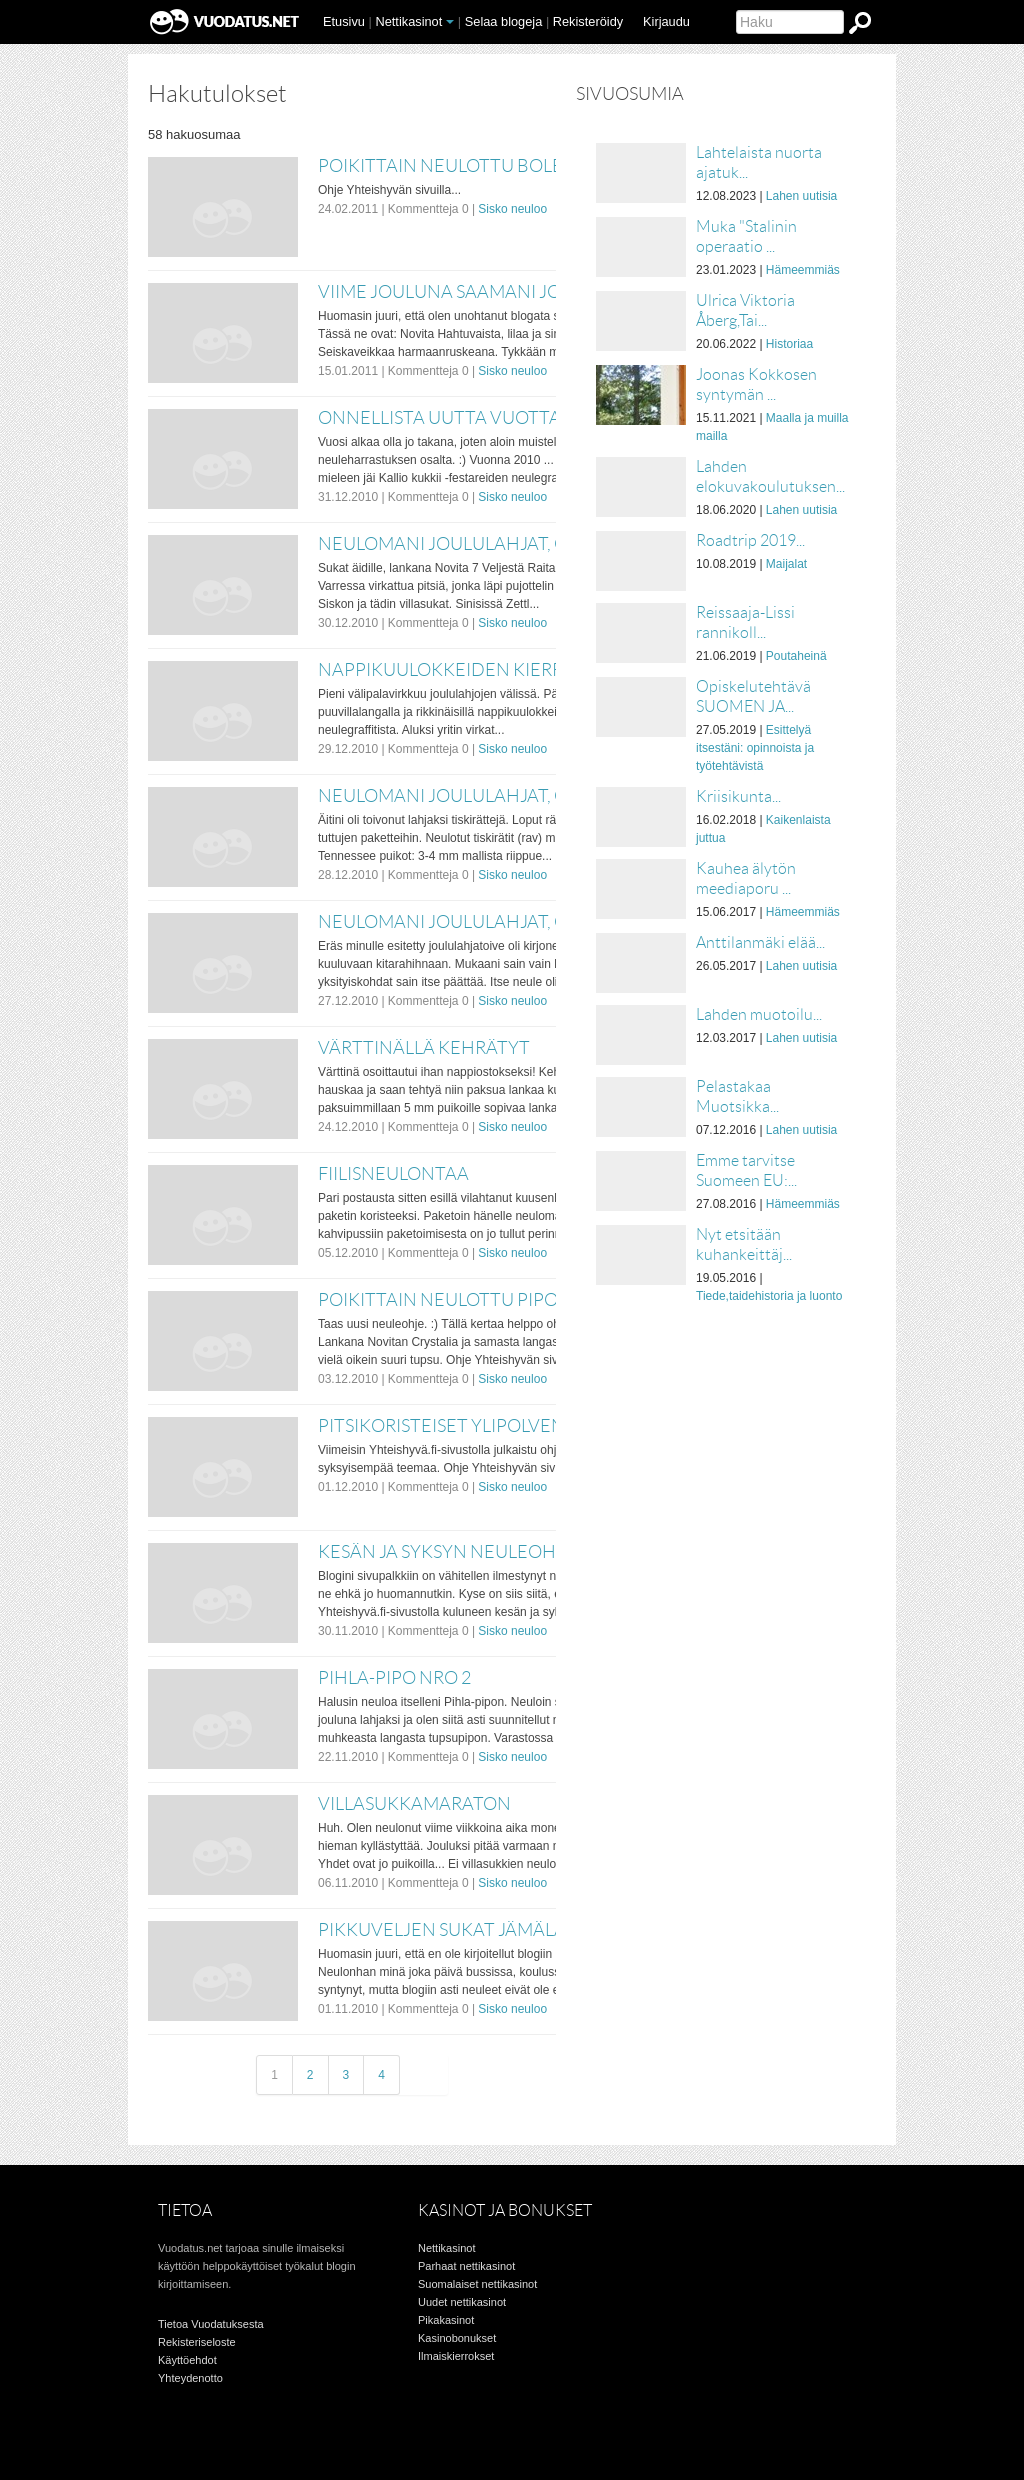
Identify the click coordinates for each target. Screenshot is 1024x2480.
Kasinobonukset (457, 2338)
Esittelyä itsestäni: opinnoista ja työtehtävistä (755, 748)
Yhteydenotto (190, 2378)
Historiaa (789, 344)
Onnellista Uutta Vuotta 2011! (464, 418)
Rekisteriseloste (197, 2342)
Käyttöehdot (187, 2360)
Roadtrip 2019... (750, 540)
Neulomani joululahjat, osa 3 (460, 544)
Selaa (504, 21)
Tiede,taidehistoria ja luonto (769, 1296)
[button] (450, 22)
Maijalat (786, 564)
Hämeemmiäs (803, 270)
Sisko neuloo (512, 209)
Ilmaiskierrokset (456, 2356)
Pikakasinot (446, 2320)
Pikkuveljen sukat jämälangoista (480, 1930)
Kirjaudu (666, 21)
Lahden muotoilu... (759, 1014)
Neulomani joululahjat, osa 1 (460, 922)
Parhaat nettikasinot (466, 2266)
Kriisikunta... (738, 796)
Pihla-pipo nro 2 (394, 1678)
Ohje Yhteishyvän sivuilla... (389, 190)
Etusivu (344, 21)
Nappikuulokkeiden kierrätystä (472, 670)
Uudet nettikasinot (462, 2302)
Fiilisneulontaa (393, 1174)
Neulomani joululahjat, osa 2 (460, 796)
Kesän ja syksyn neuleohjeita (460, 1552)
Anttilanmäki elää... (760, 942)
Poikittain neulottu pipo (438, 1300)
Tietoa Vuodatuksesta (211, 2324)
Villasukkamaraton (414, 1804)
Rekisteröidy (588, 21)
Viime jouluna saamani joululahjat (489, 292)
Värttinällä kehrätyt (424, 1048)
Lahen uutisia (801, 196)
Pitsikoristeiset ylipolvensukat (469, 1426)
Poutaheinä (796, 656)
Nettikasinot (408, 21)
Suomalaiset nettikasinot (477, 2284)
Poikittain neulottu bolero (453, 166)
